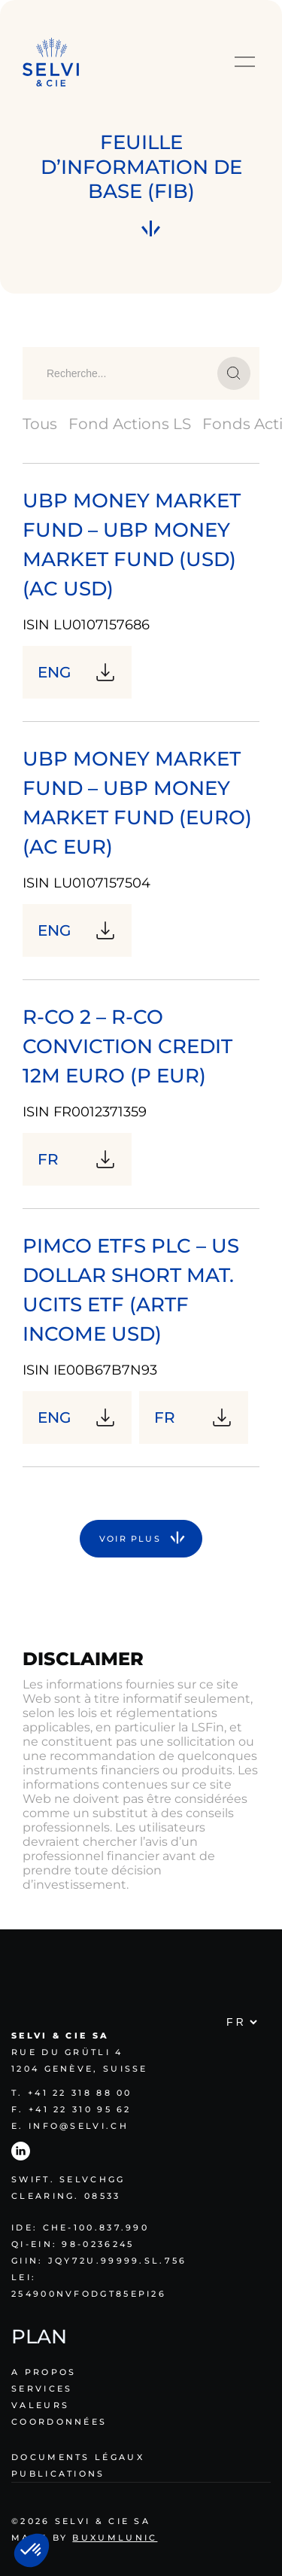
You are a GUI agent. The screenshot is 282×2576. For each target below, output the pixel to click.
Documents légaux (77, 2457)
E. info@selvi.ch (70, 2126)
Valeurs (40, 2405)
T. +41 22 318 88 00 (71, 2092)
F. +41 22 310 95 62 (71, 2109)
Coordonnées (59, 2421)
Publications (58, 2473)
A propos (43, 2372)
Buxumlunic (114, 2537)
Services (41, 2388)
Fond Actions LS (129, 424)
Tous (40, 424)
